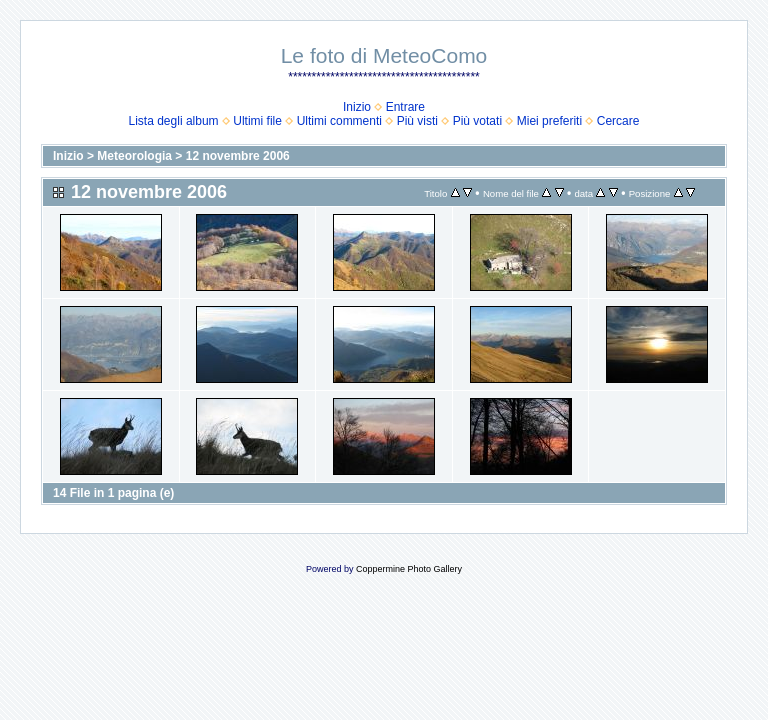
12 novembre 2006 (238, 156)
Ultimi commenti (339, 121)
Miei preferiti (549, 121)
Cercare (618, 121)
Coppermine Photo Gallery (409, 569)
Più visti (417, 121)
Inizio (357, 107)
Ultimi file (257, 121)
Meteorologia (134, 156)
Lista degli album (174, 121)
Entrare (405, 107)
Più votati (477, 121)
